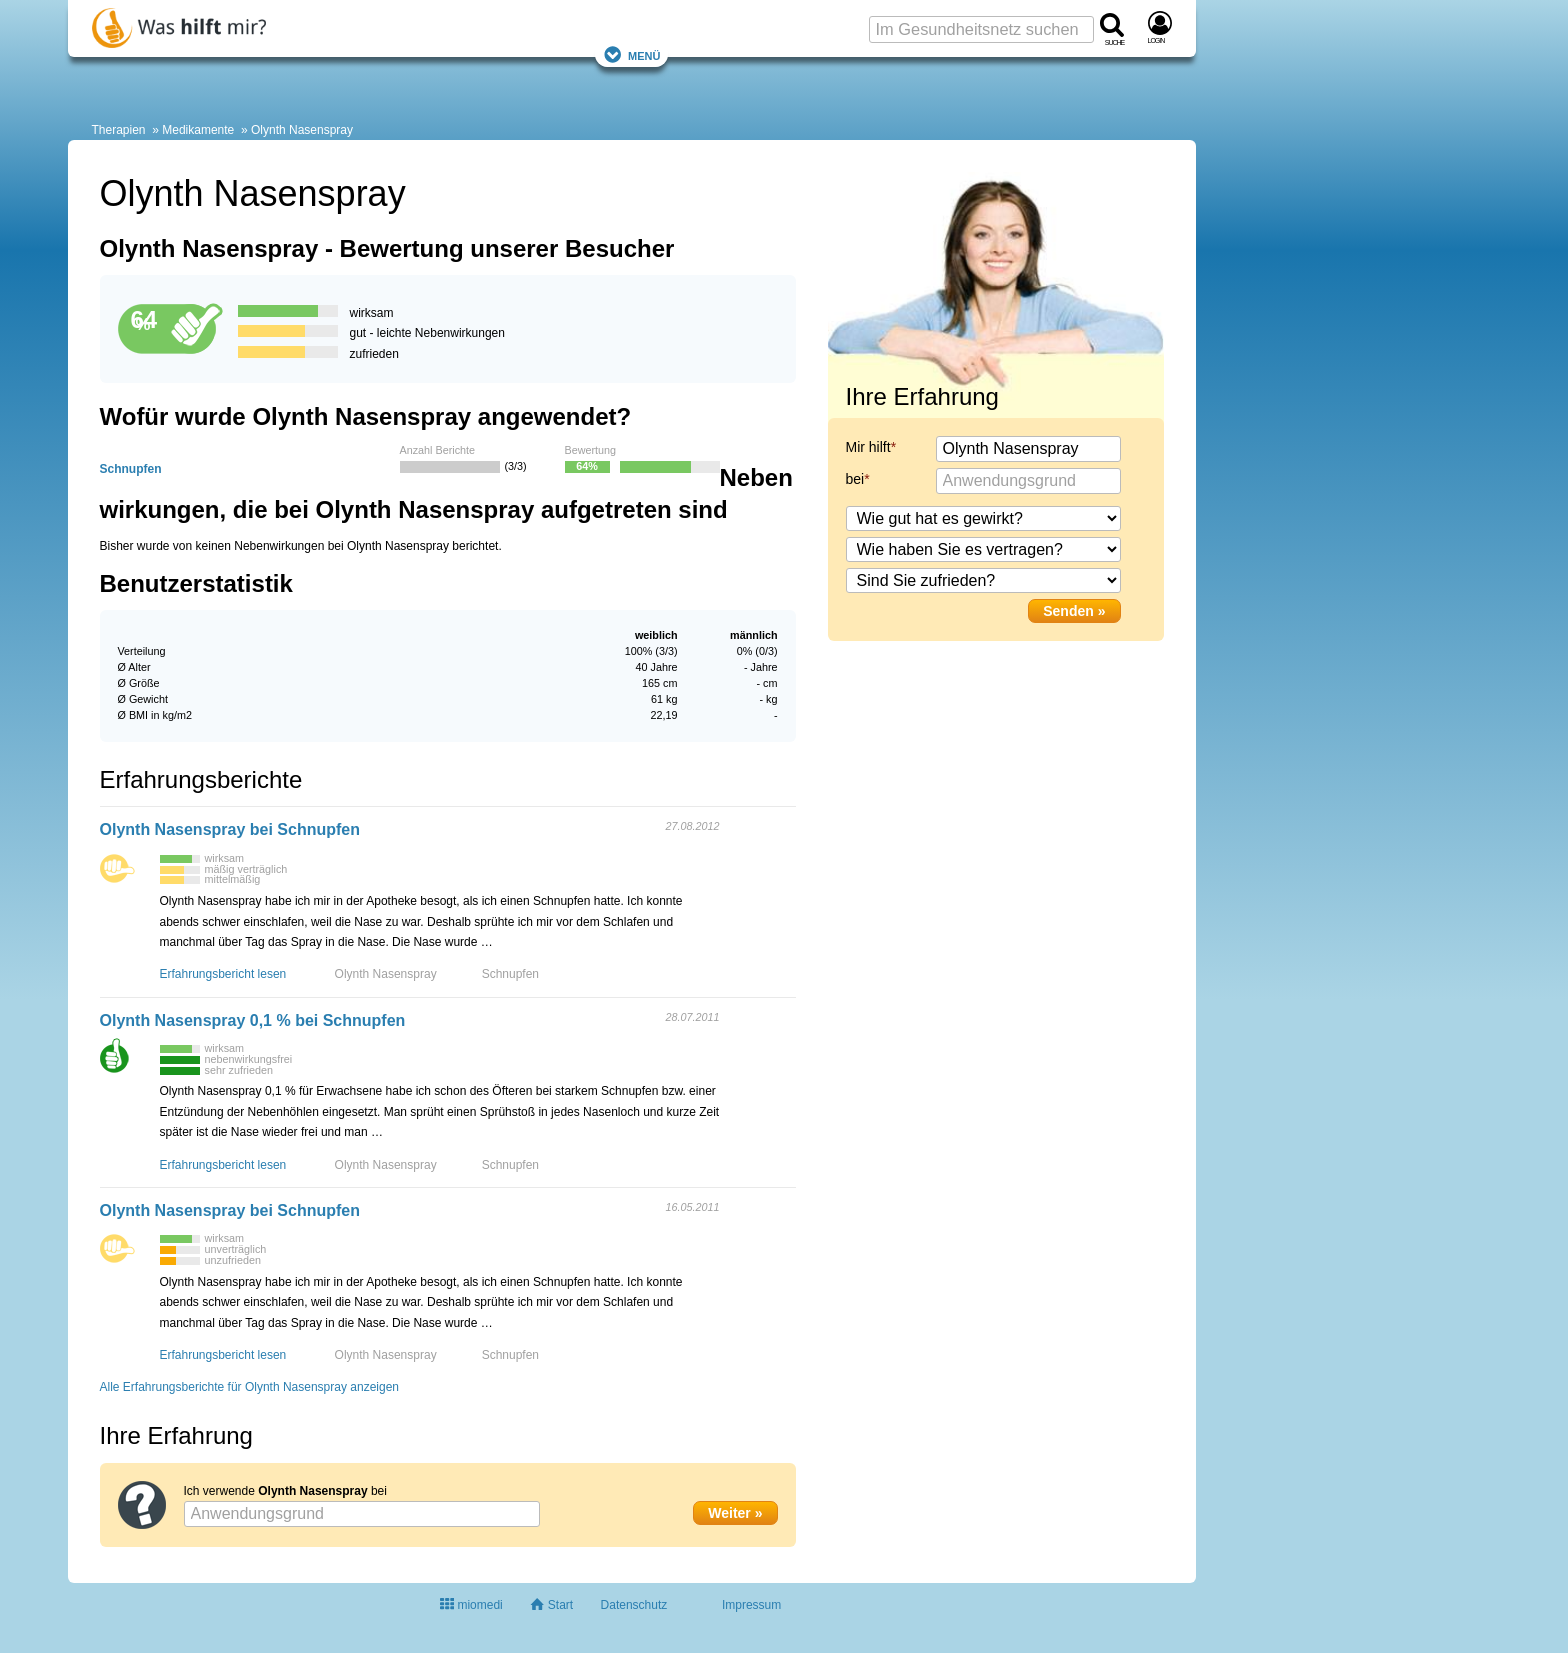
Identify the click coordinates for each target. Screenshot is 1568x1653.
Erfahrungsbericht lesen (223, 974)
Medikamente (198, 130)
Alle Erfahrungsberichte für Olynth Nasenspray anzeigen (250, 1387)
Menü (632, 54)
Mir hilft (868, 447)
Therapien (119, 130)
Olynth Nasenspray (302, 130)
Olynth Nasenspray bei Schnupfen (230, 829)
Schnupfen (131, 469)
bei (855, 479)
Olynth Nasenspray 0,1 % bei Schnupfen (253, 1020)
